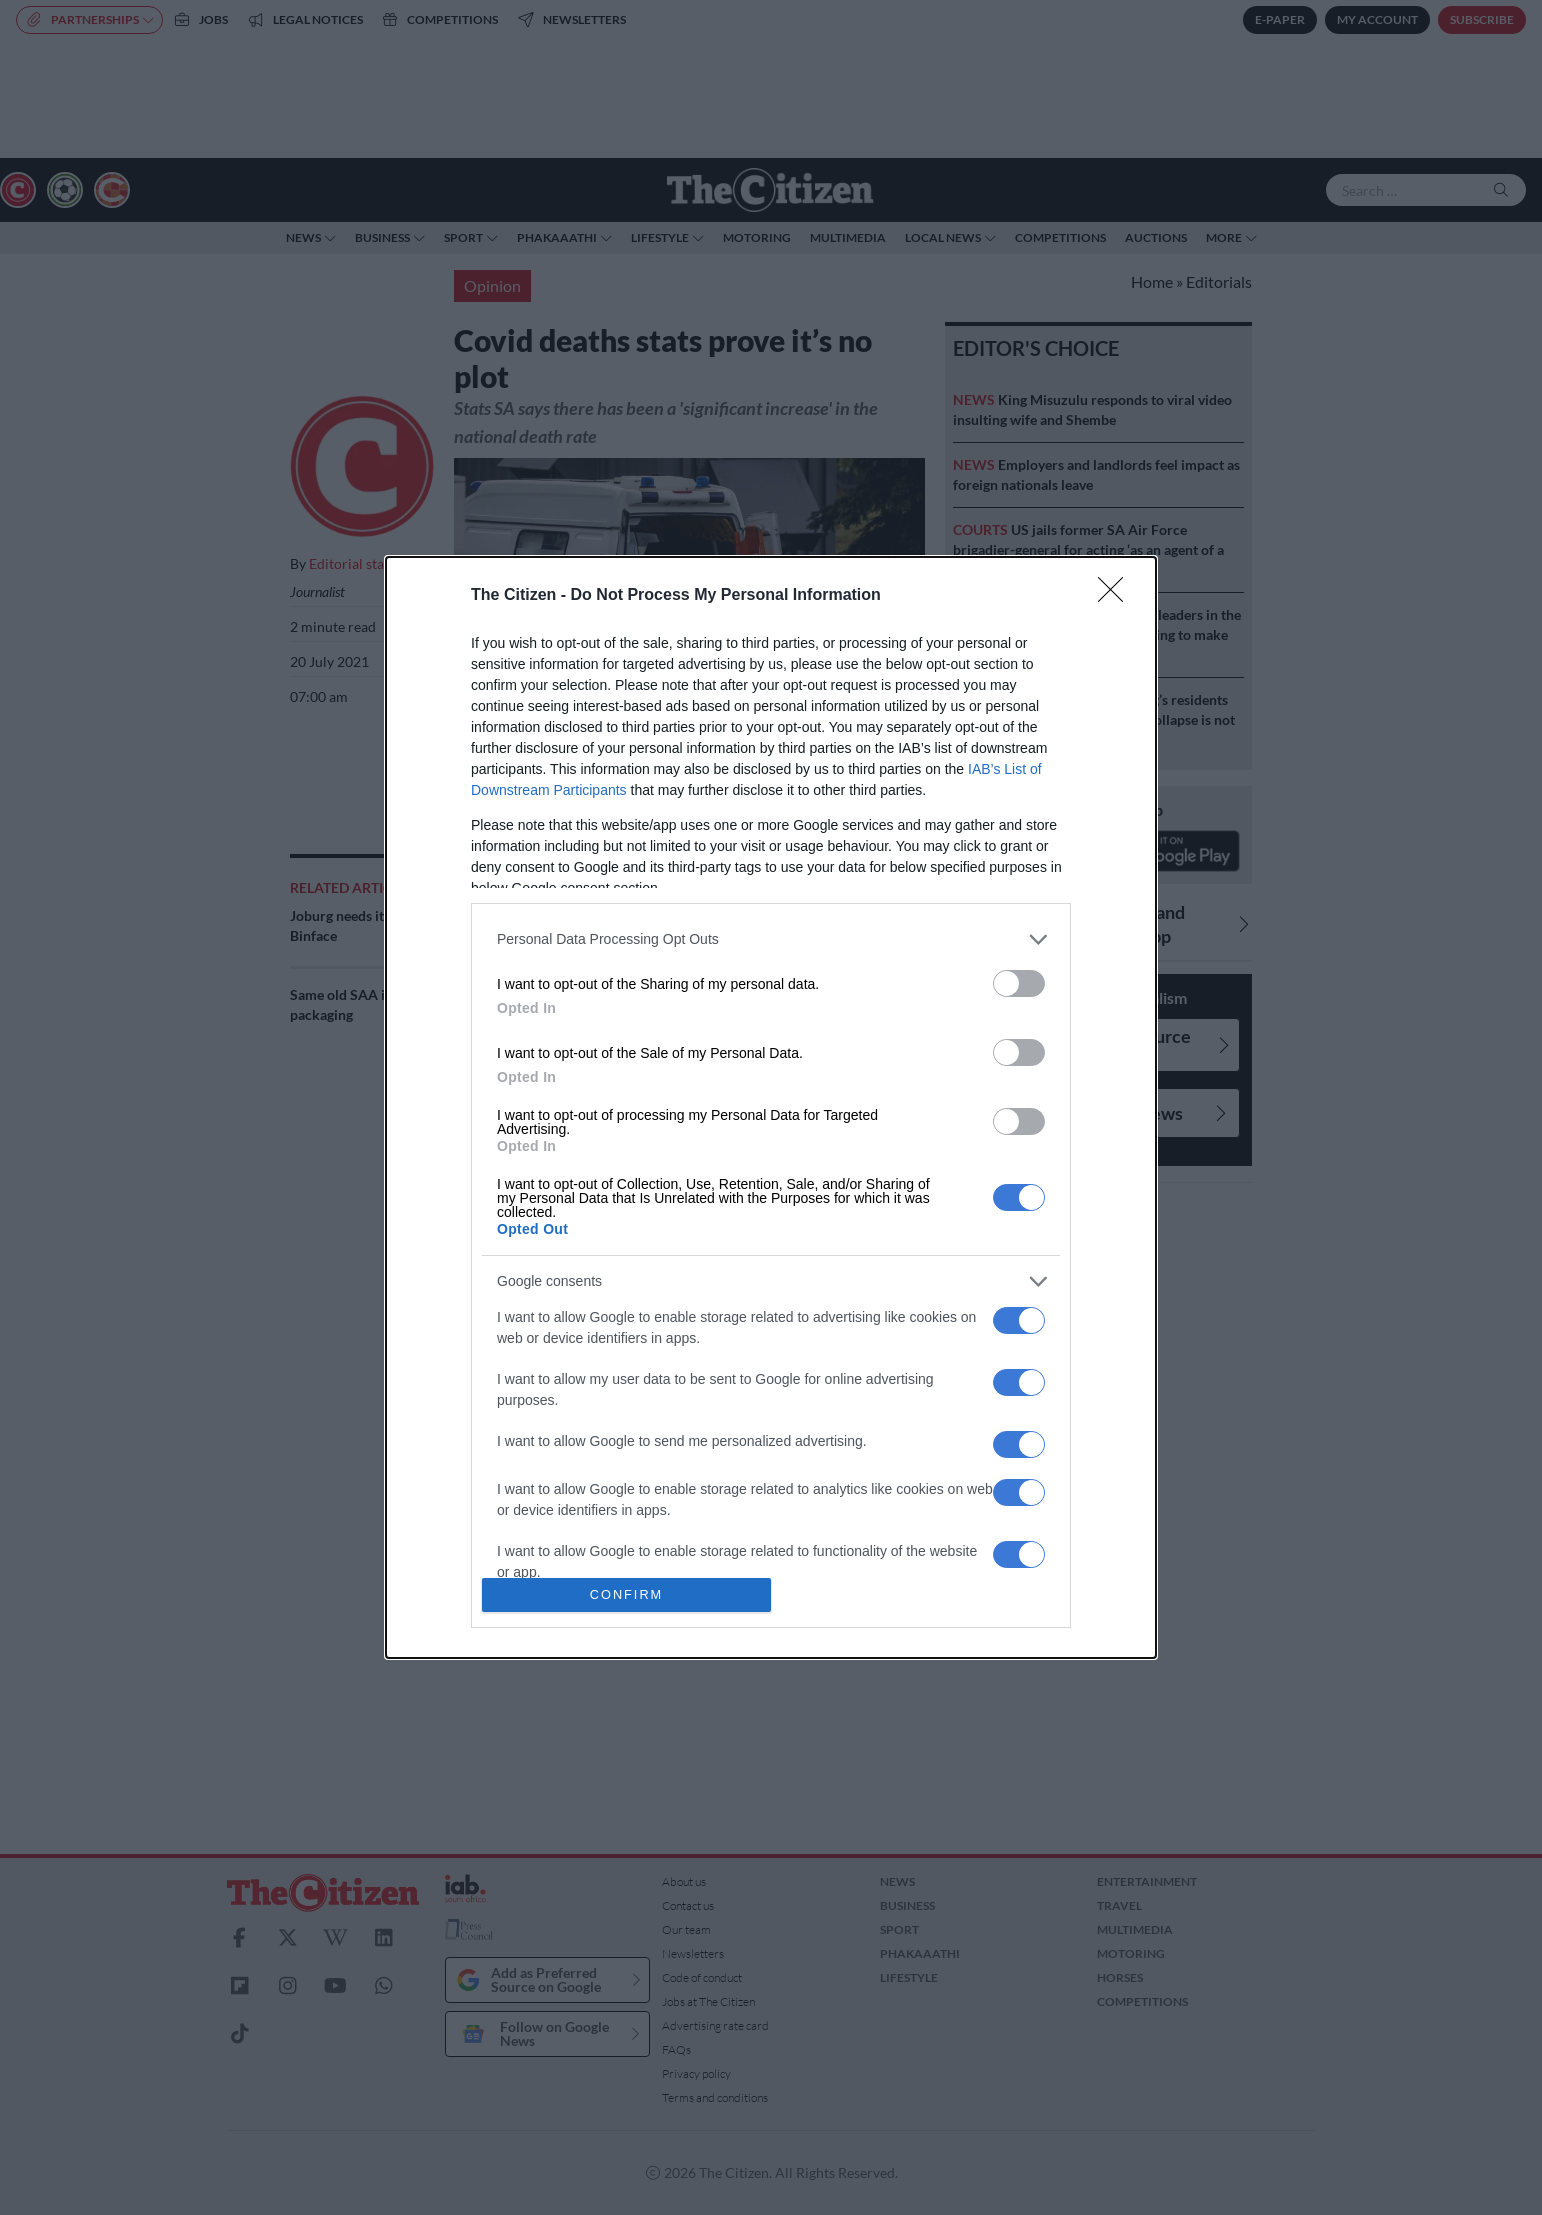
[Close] (1117, 596)
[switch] (1019, 983)
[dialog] (771, 1108)
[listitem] (771, 939)
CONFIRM (626, 1595)
